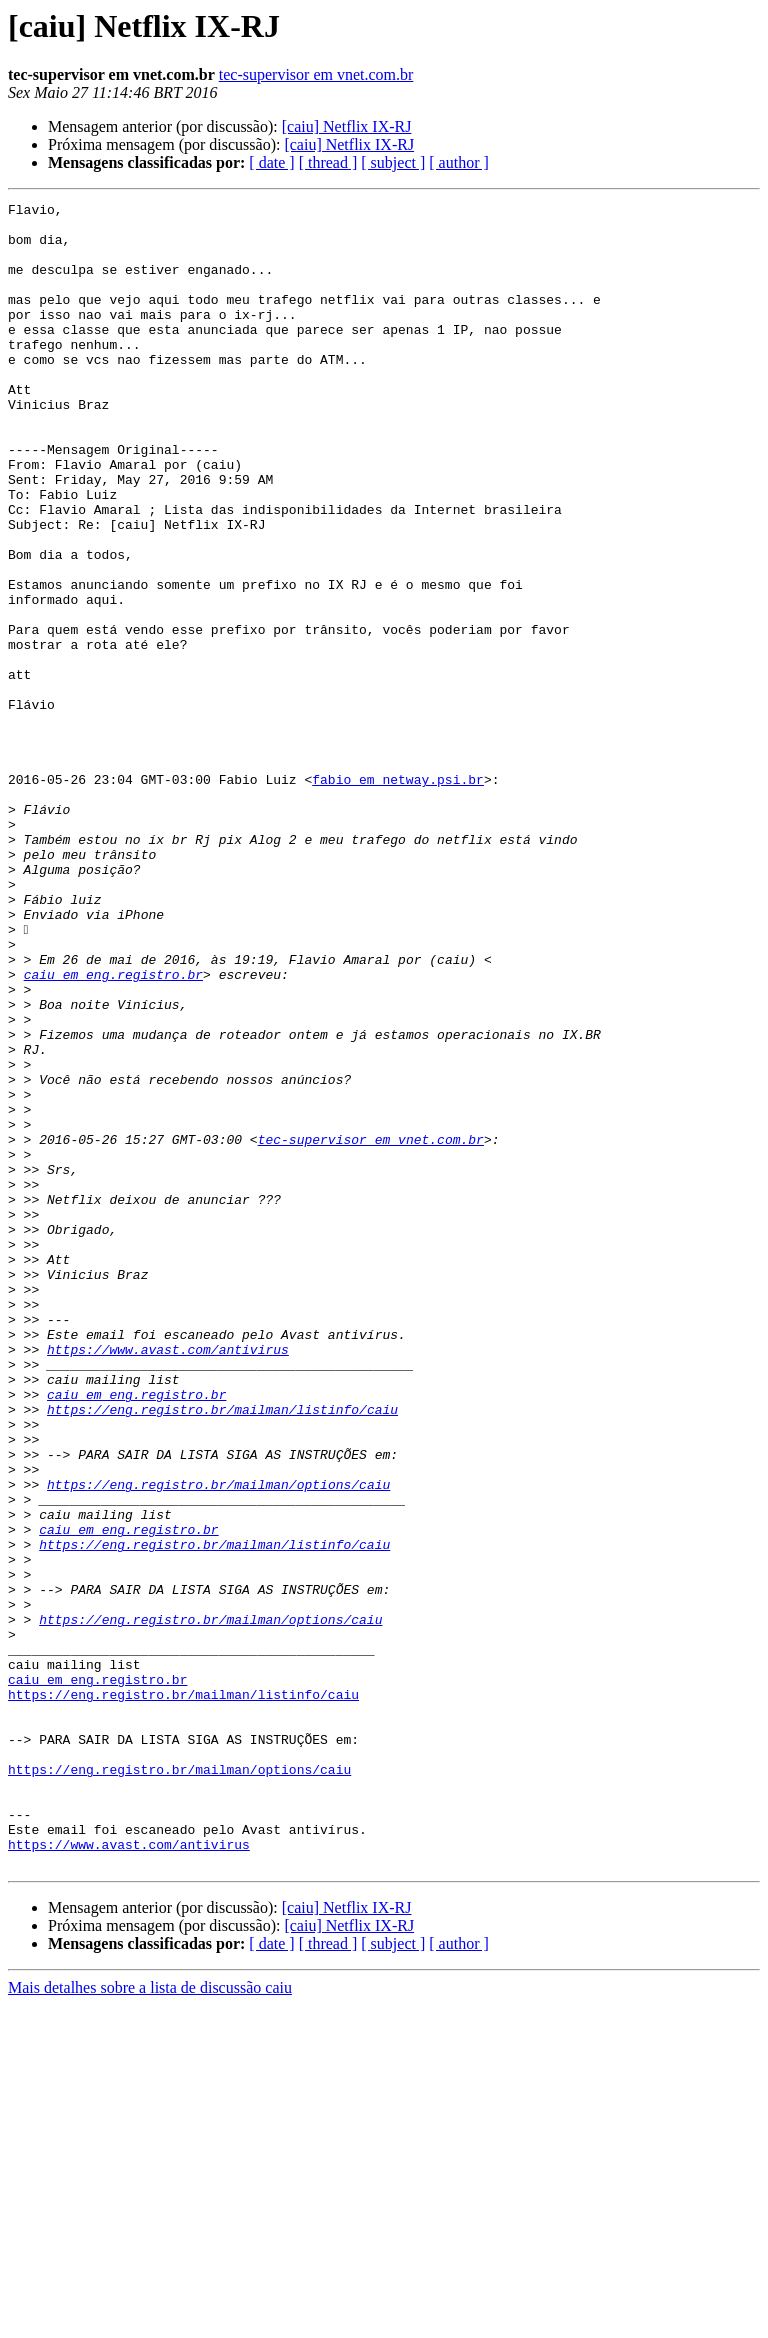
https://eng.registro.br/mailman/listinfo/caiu (222, 1652)
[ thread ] (328, 162)
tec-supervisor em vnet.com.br (316, 74)
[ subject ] (393, 162)
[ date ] (271, 162)
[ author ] (459, 162)
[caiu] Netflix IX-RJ (347, 126)
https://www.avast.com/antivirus (168, 1580)
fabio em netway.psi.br (398, 896)
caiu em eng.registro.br (113, 1130)
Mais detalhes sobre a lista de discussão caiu (150, 2320)
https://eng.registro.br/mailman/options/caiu (218, 1742)
